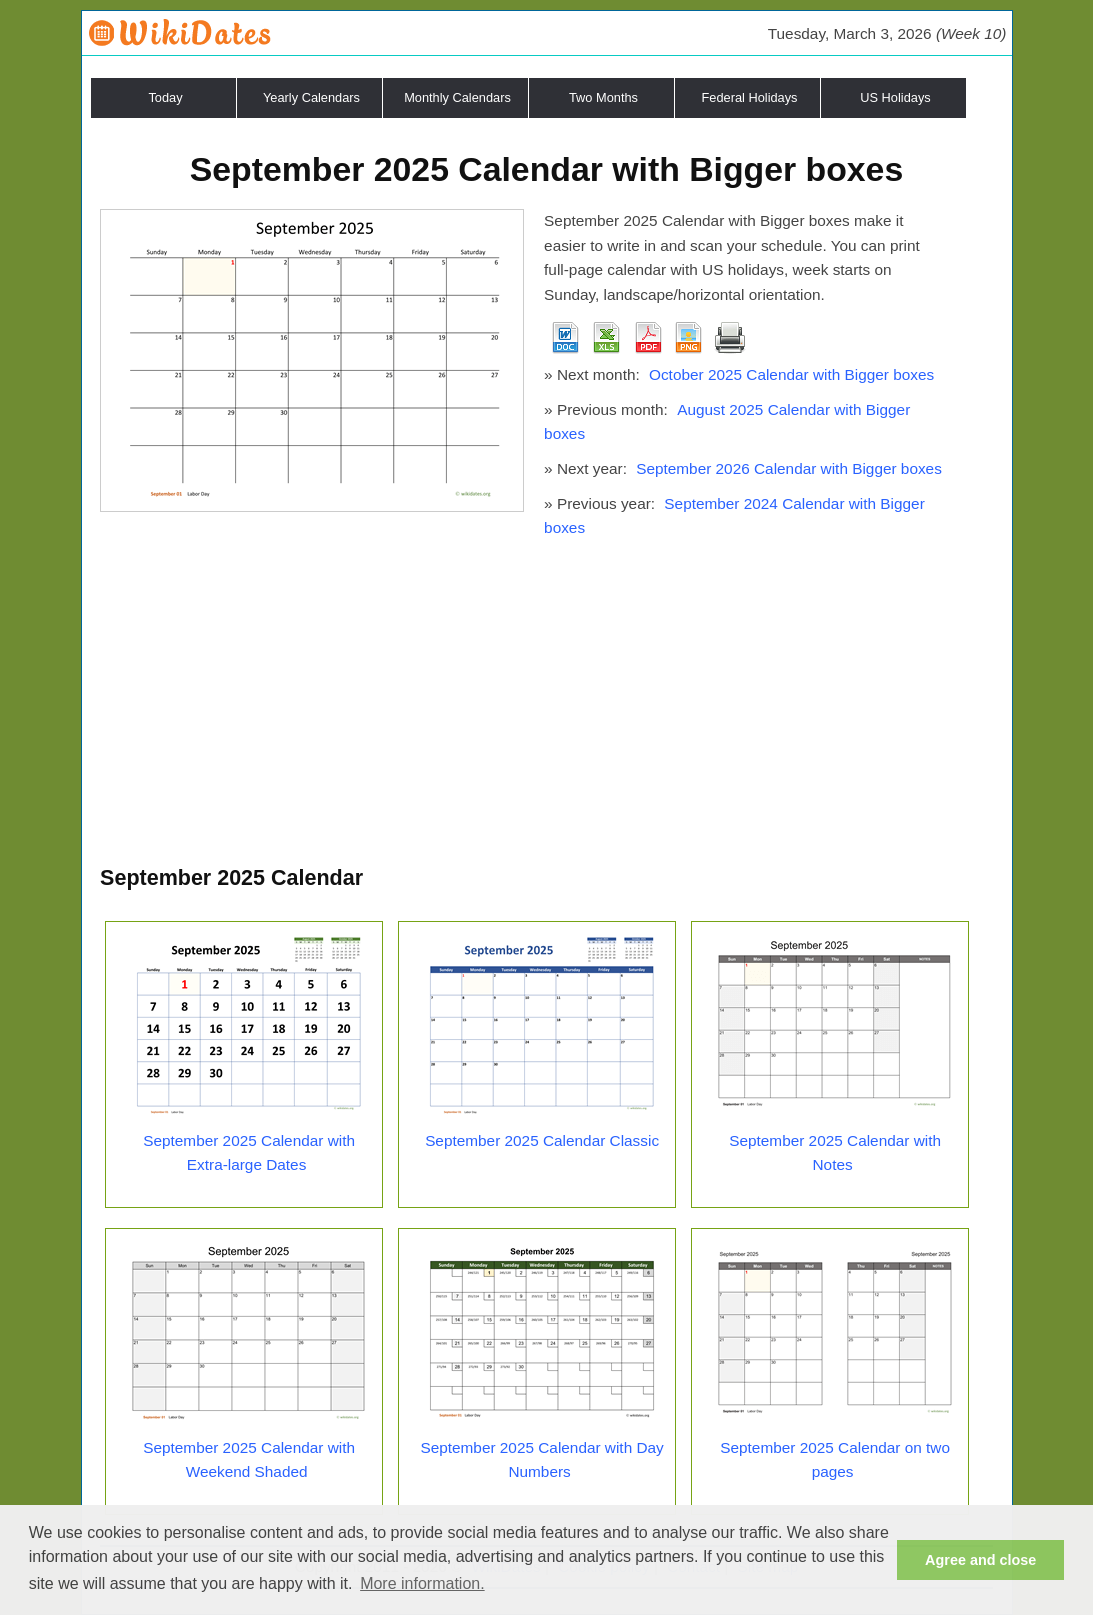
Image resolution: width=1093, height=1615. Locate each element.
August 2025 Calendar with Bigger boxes (727, 422)
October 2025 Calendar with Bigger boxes (791, 374)
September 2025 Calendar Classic (542, 1140)
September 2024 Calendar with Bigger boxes (734, 516)
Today (165, 97)
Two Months (603, 97)
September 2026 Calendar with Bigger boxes (789, 468)
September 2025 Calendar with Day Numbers (541, 1460)
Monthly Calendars (457, 97)
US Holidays (895, 97)
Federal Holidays (749, 97)
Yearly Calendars (311, 97)
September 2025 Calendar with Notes (835, 1153)
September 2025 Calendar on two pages (835, 1460)
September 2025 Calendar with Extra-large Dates (249, 1153)
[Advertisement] (546, 711)
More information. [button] (422, 1583)
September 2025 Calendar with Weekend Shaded (249, 1460)
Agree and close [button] (980, 1560)
